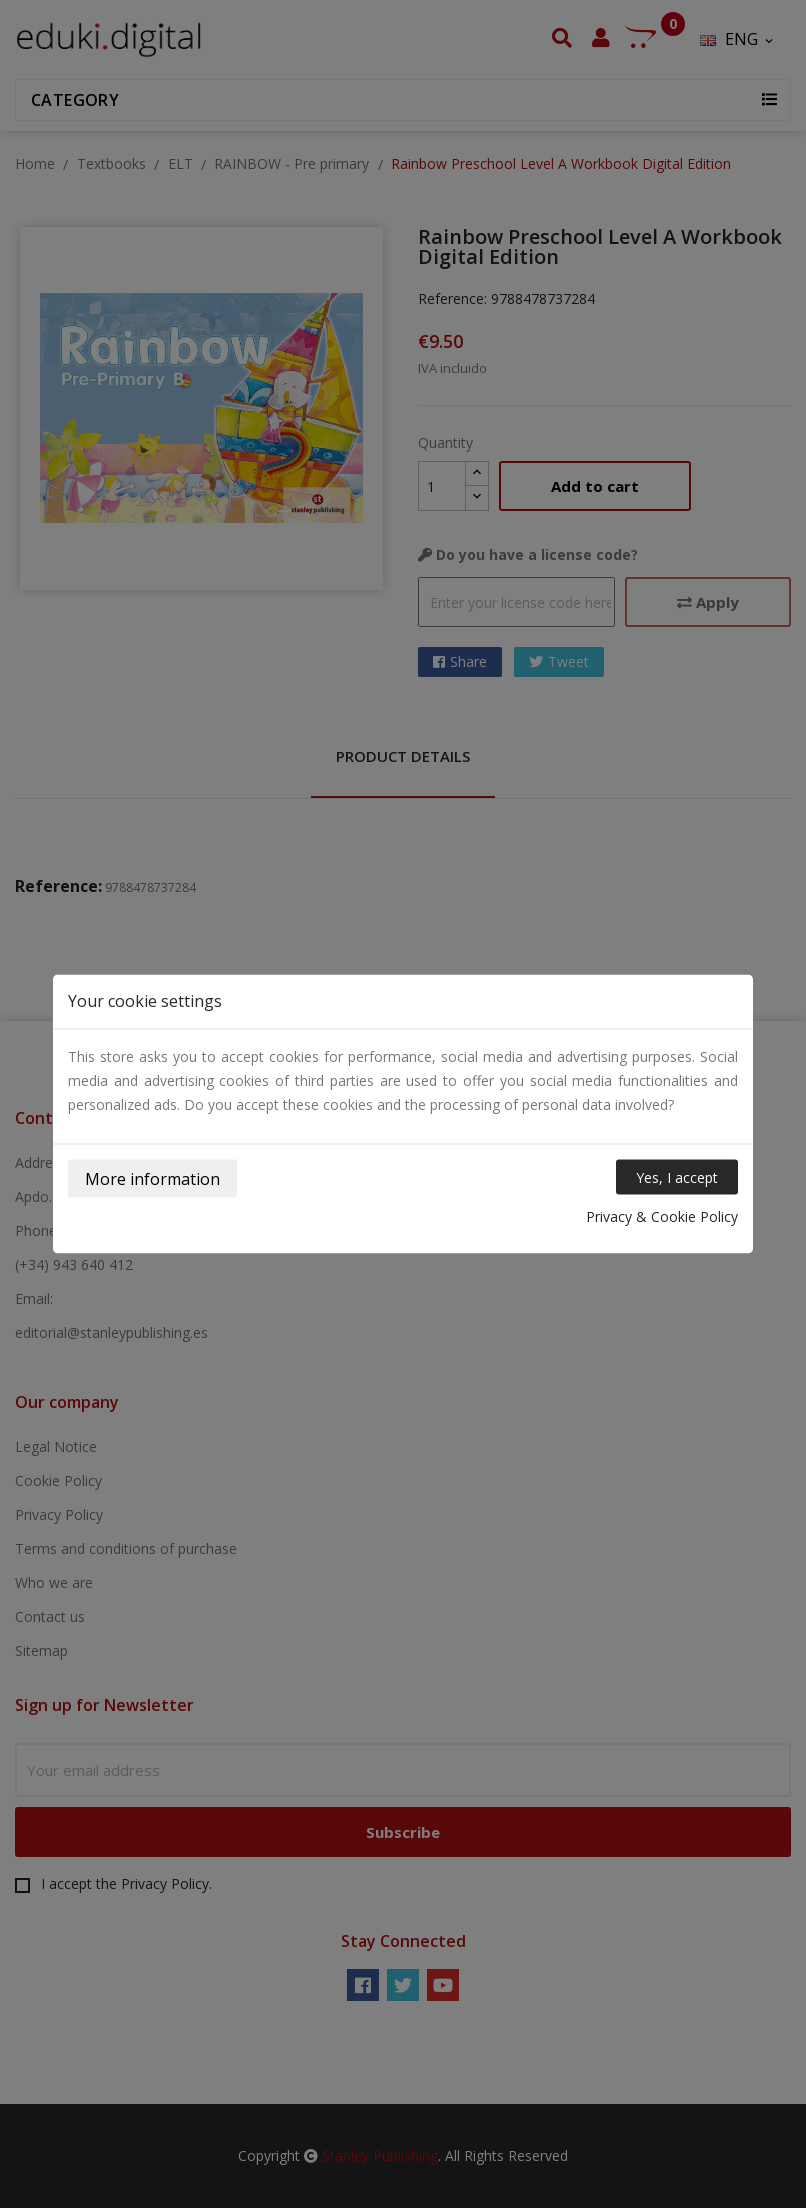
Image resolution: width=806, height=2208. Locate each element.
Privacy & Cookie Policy (662, 1216)
